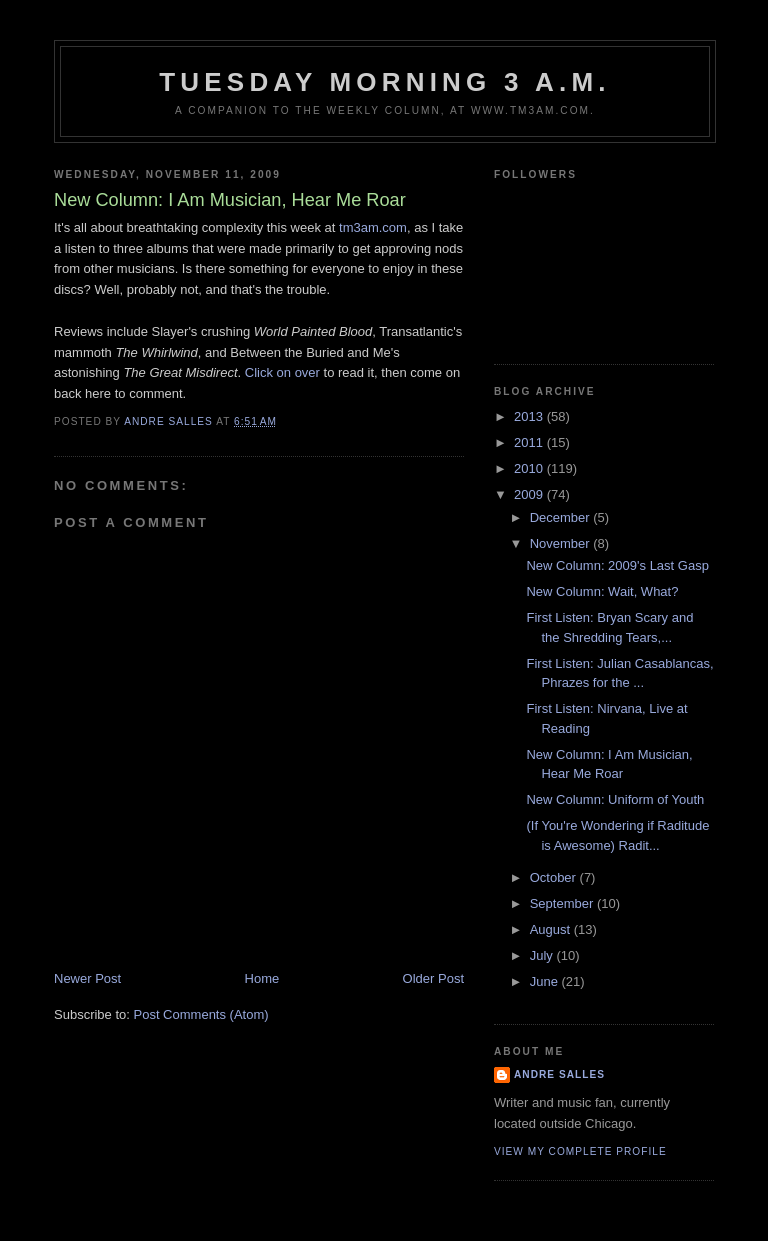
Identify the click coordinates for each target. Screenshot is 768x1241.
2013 (530, 416)
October (555, 877)
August (552, 929)
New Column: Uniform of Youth (615, 799)
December (562, 517)
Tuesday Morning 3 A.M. (385, 82)
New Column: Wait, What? (602, 591)
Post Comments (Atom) (201, 1014)
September (563, 903)
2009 (530, 494)
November (562, 543)
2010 (530, 468)
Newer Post (87, 978)
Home (262, 978)
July (543, 955)
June (546, 981)
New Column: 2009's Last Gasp (617, 565)
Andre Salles (559, 1074)
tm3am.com (373, 227)
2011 (530, 442)
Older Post (433, 978)
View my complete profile (580, 1151)
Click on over (282, 372)
